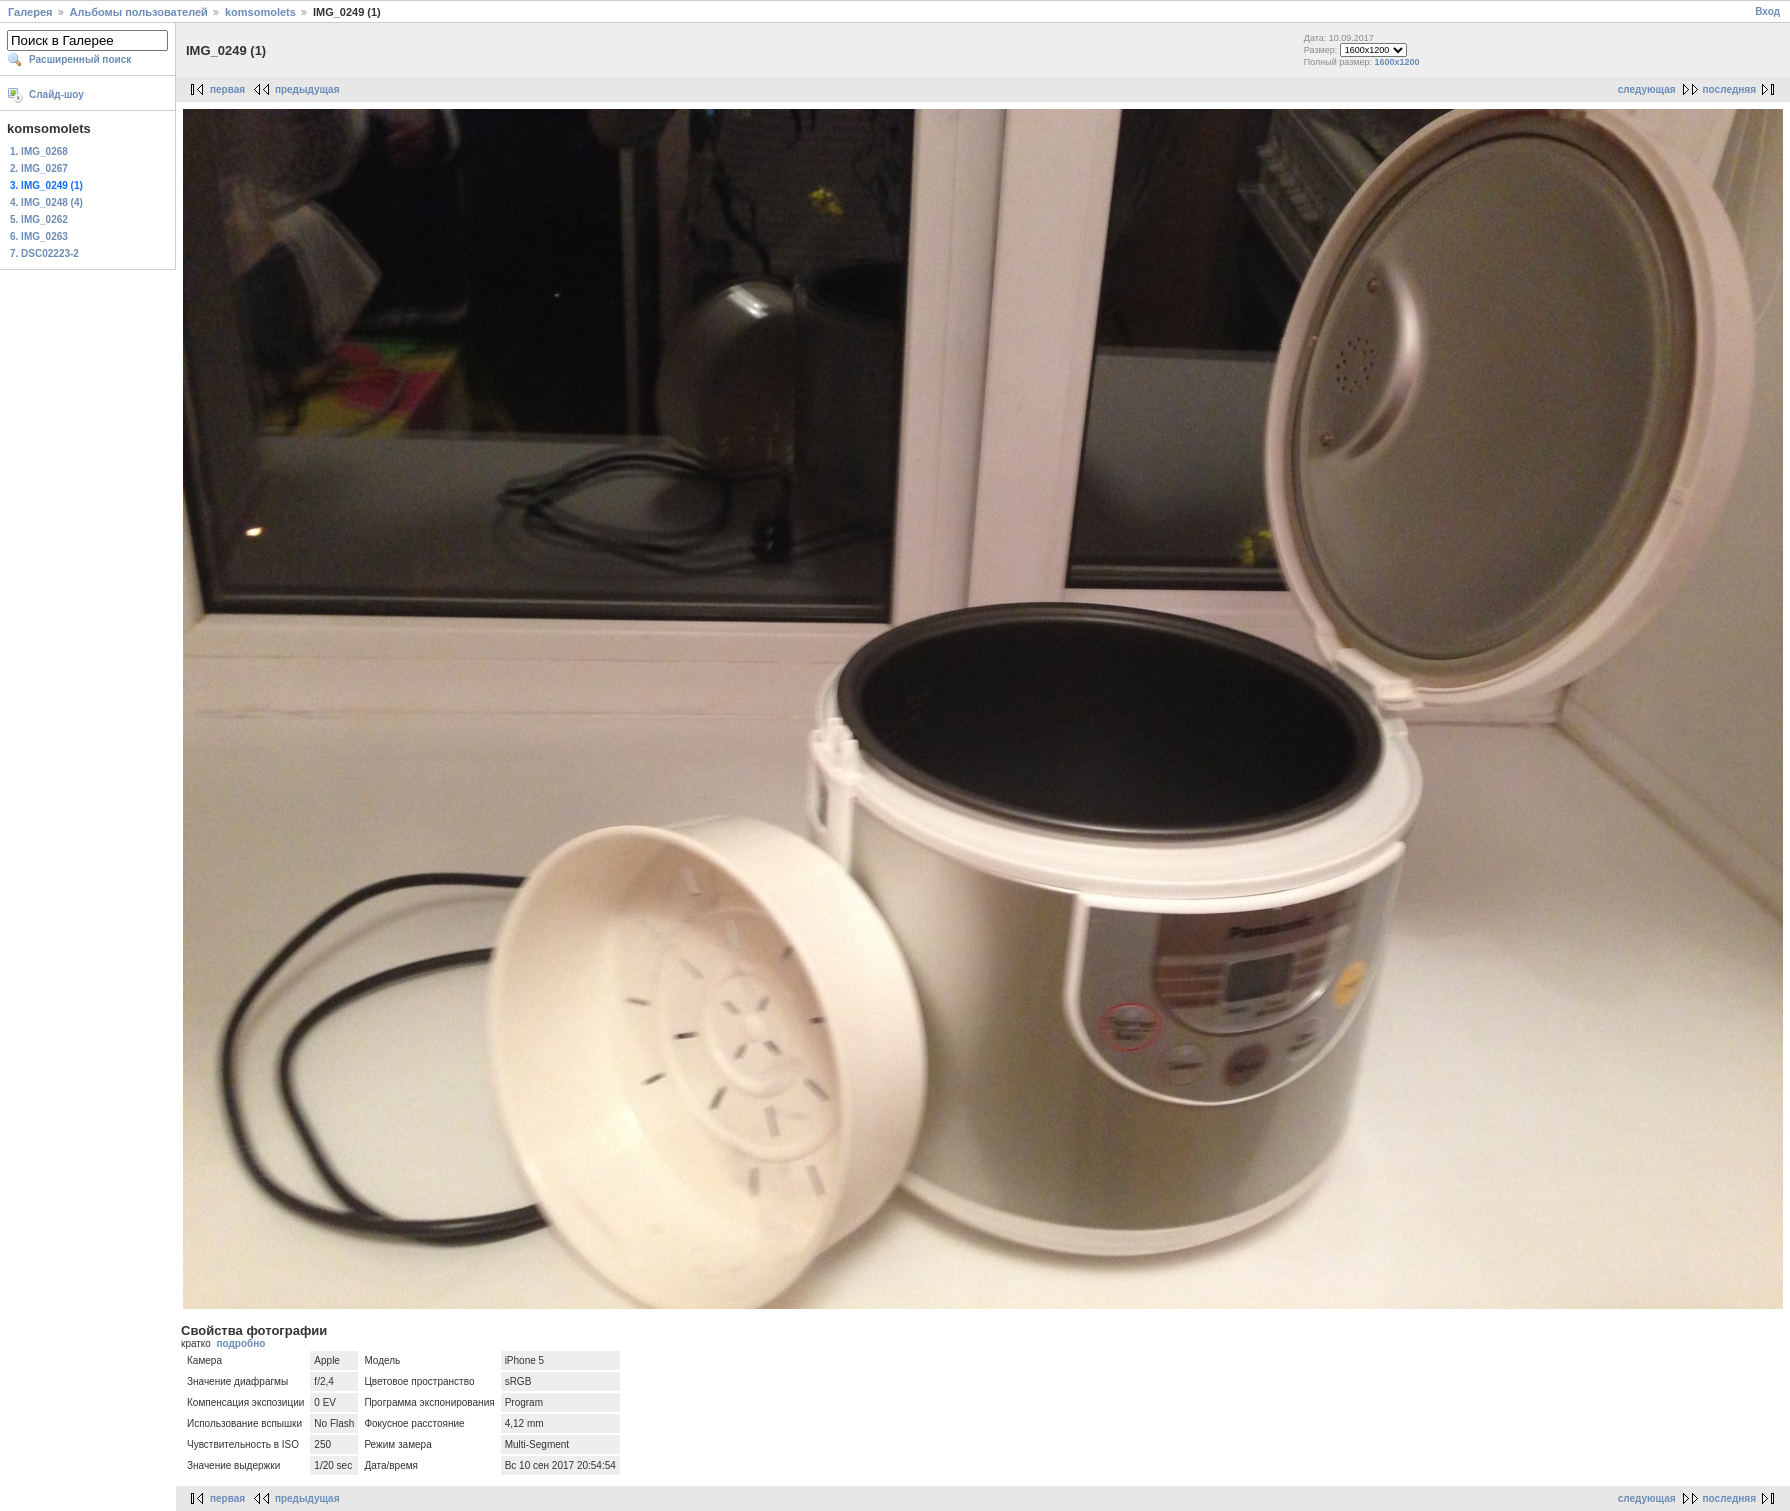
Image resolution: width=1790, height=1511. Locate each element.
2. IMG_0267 (39, 168)
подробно (240, 1343)
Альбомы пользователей (139, 12)
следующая (1647, 89)
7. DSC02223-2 (44, 253)
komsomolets (260, 12)
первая (227, 89)
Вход (1767, 11)
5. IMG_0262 (39, 219)
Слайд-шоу (56, 94)
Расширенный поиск (80, 59)
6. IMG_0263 (39, 236)
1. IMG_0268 (39, 151)
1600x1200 (1397, 62)
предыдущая (307, 89)
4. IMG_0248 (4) (46, 202)
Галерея (30, 12)
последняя (1729, 89)
